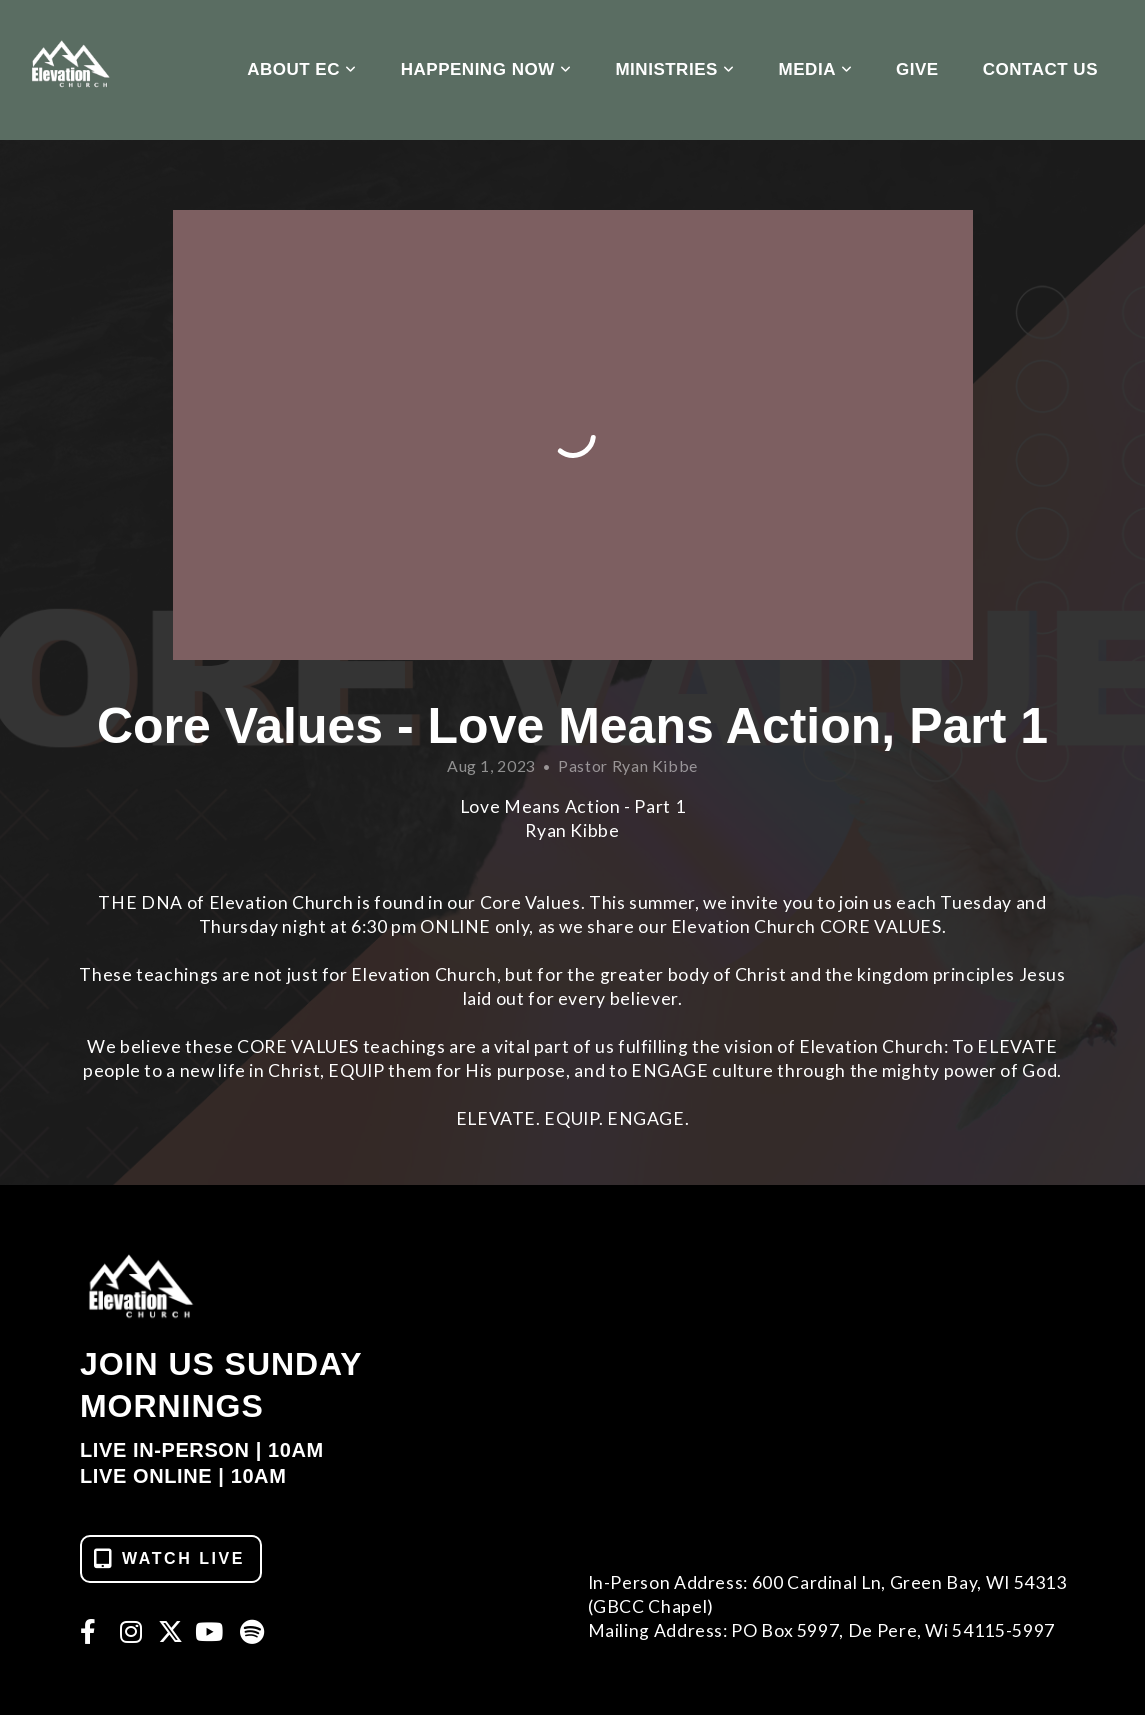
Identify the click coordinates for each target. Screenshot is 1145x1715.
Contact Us (1040, 69)
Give (917, 69)
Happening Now (486, 69)
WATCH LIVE (168, 1558)
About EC (302, 69)
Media (815, 69)
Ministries (674, 69)
